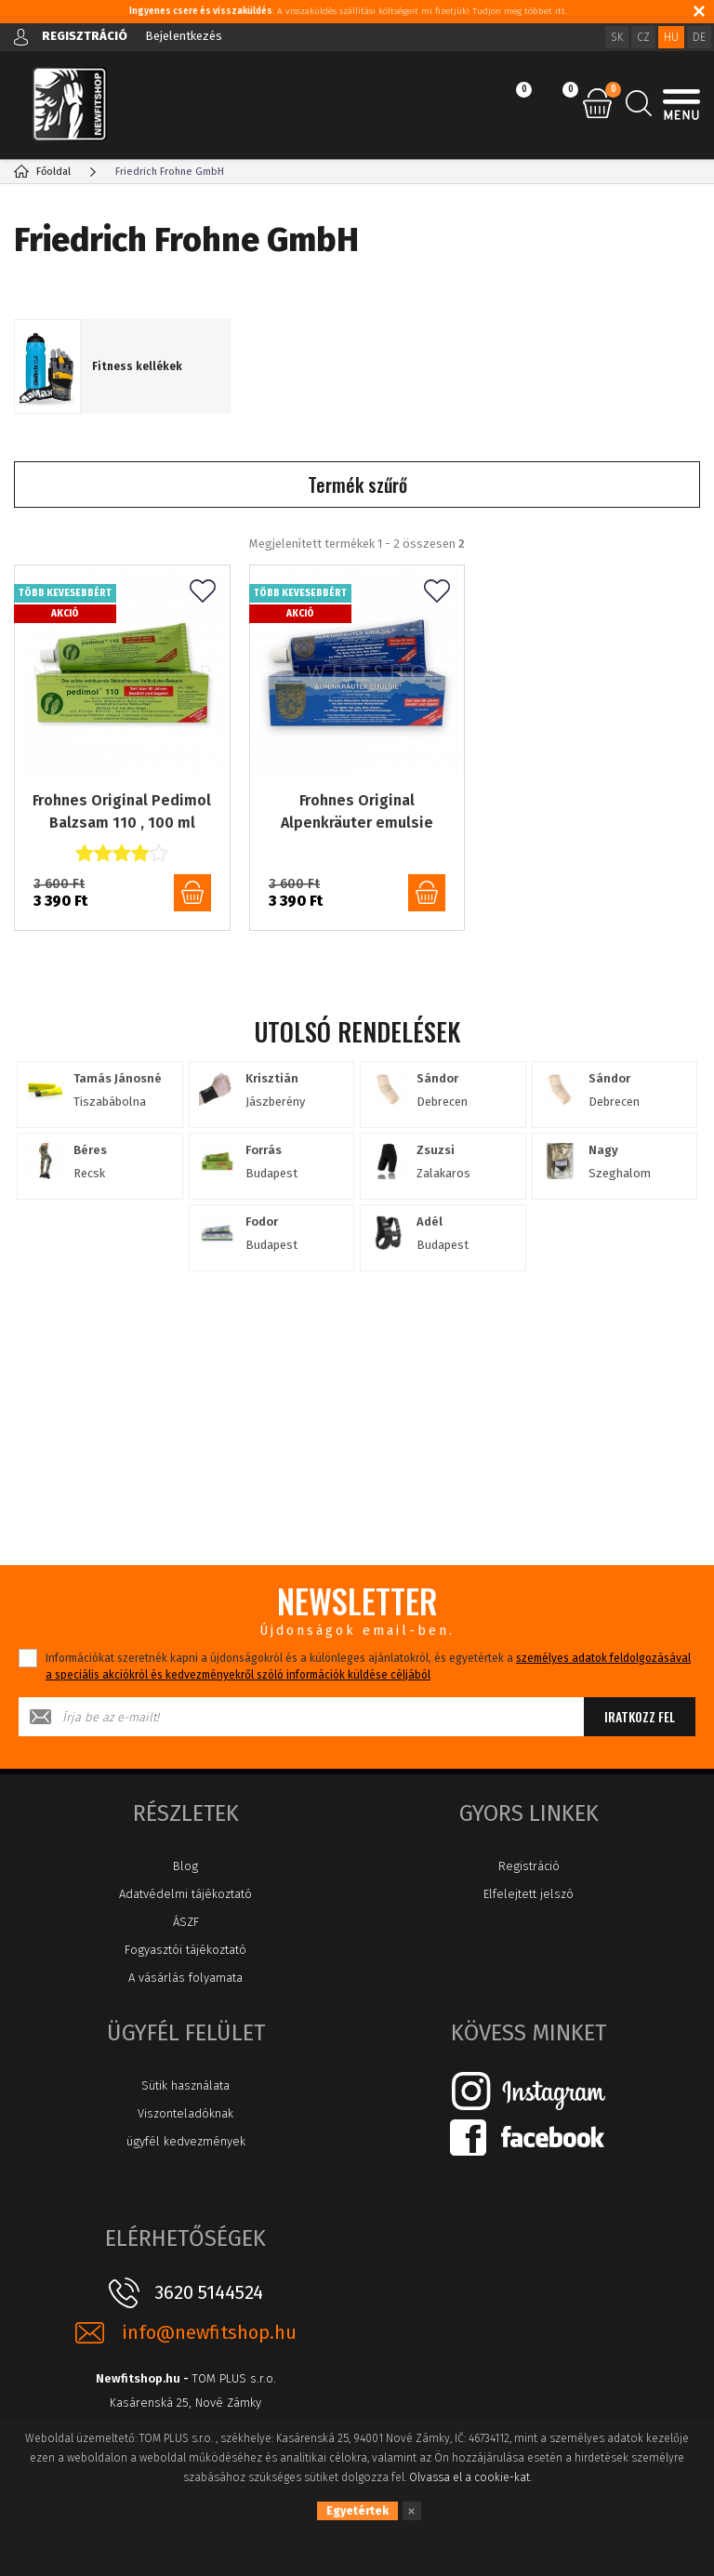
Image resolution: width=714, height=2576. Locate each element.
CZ (643, 37)
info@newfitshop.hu (209, 2333)
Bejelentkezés (183, 36)
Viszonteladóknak (185, 2113)
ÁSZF (186, 1922)
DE (699, 37)
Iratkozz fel (639, 1716)
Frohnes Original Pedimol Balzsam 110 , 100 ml (122, 811)
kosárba (192, 892)
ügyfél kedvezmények (185, 2141)
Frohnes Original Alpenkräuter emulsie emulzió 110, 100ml (357, 812)
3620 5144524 (208, 2292)
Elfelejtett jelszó (528, 1894)
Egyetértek (357, 2510)
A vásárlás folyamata (185, 1978)
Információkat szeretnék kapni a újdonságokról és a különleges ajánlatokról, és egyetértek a (368, 1666)
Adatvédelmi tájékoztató (185, 1894)
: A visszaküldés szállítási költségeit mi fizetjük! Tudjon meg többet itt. (348, 11)
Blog (185, 1866)
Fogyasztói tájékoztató (185, 1950)
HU (671, 37)
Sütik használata (185, 2085)
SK (617, 37)
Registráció (529, 1866)
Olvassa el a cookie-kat (469, 2477)
